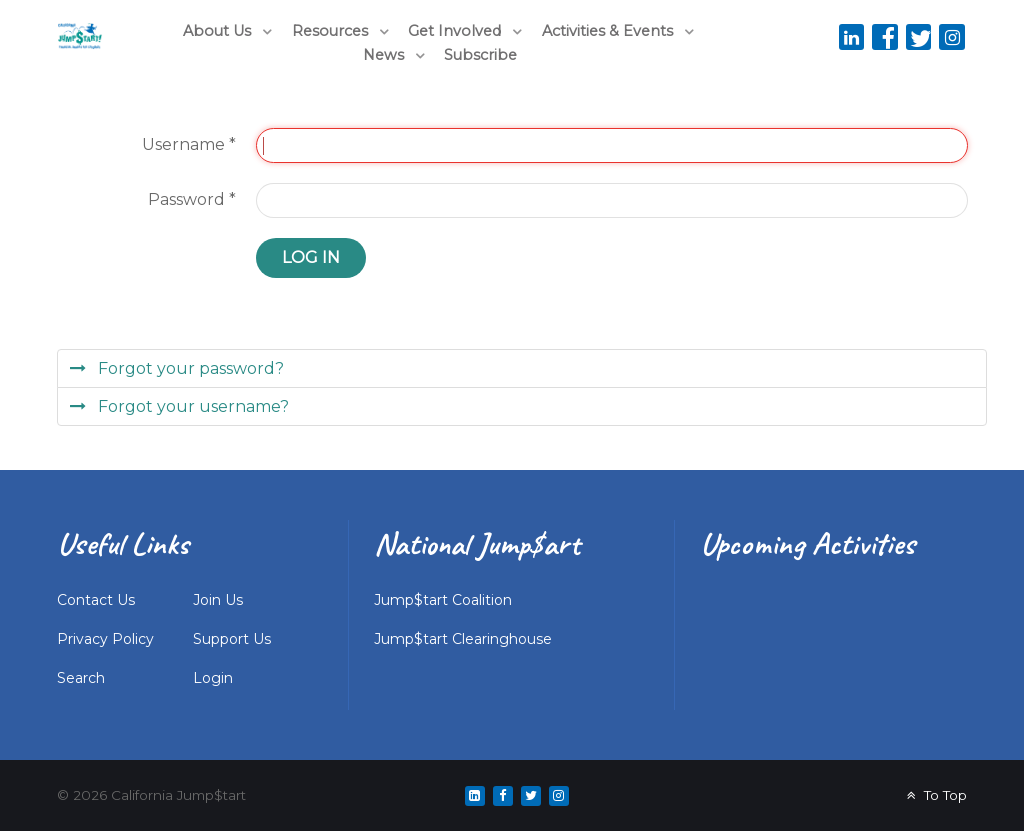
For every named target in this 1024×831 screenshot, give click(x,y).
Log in (311, 257)
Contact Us (96, 600)
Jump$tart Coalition (443, 600)
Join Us (218, 600)
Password (192, 199)
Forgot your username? (191, 406)
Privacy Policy (105, 639)
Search (81, 678)
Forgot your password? (189, 368)
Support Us (232, 639)
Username (189, 144)
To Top (935, 795)
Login (213, 678)
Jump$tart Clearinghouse (463, 639)
